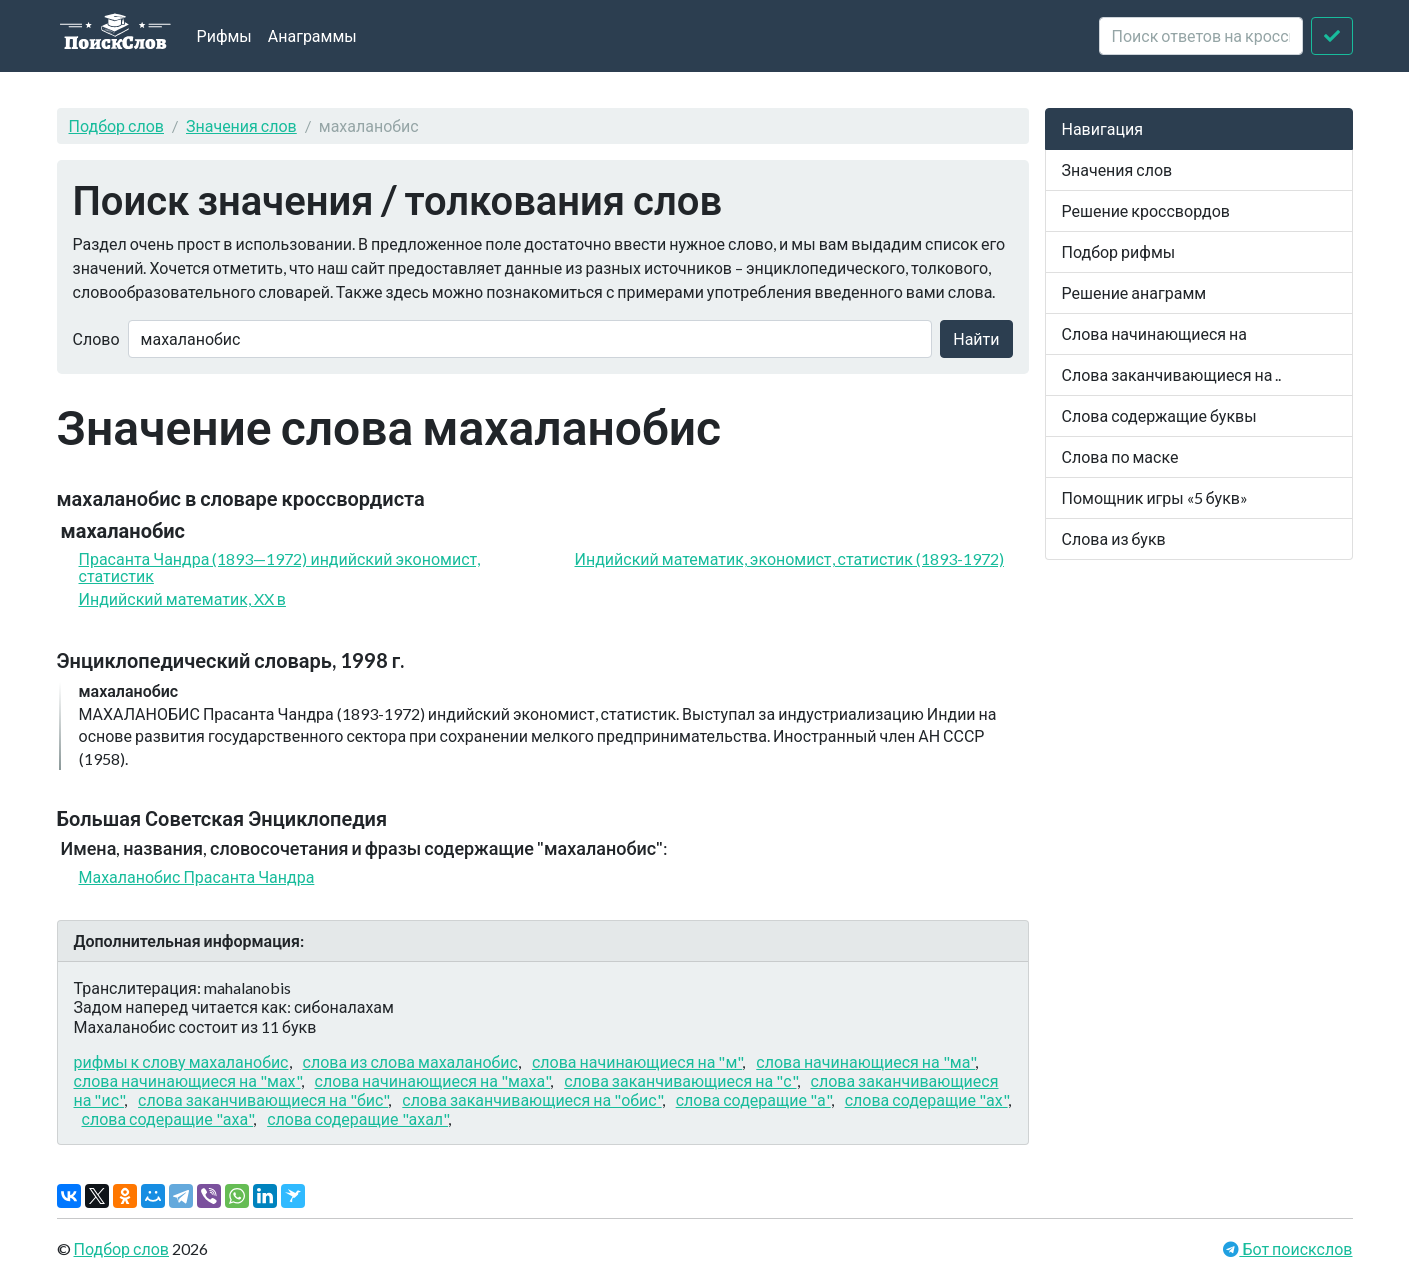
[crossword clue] (1201, 36)
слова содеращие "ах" (926, 1099)
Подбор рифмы (1119, 251)
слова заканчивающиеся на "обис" (531, 1099)
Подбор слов (117, 125)
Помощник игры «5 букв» (1155, 497)
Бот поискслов (1295, 1248)
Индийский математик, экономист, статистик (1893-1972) (789, 558)
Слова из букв (1114, 538)
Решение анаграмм (1134, 292)
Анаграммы (312, 35)
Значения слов (241, 125)
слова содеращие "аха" (168, 1118)
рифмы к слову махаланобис (181, 1061)
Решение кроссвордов (1146, 210)
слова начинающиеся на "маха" (433, 1080)
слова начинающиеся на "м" (637, 1061)
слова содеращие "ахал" (357, 1118)
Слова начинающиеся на (1155, 333)
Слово (96, 338)
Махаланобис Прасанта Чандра (197, 876)
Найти (976, 338)
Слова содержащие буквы (1159, 415)
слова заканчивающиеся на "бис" (263, 1099)
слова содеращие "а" (753, 1099)
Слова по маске (1120, 456)
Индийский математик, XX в (182, 598)
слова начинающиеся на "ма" (865, 1061)
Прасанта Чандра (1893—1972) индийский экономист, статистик (280, 567)
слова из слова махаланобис (410, 1061)
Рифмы (224, 35)
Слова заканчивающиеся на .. (1172, 374)
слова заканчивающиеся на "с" (680, 1080)
